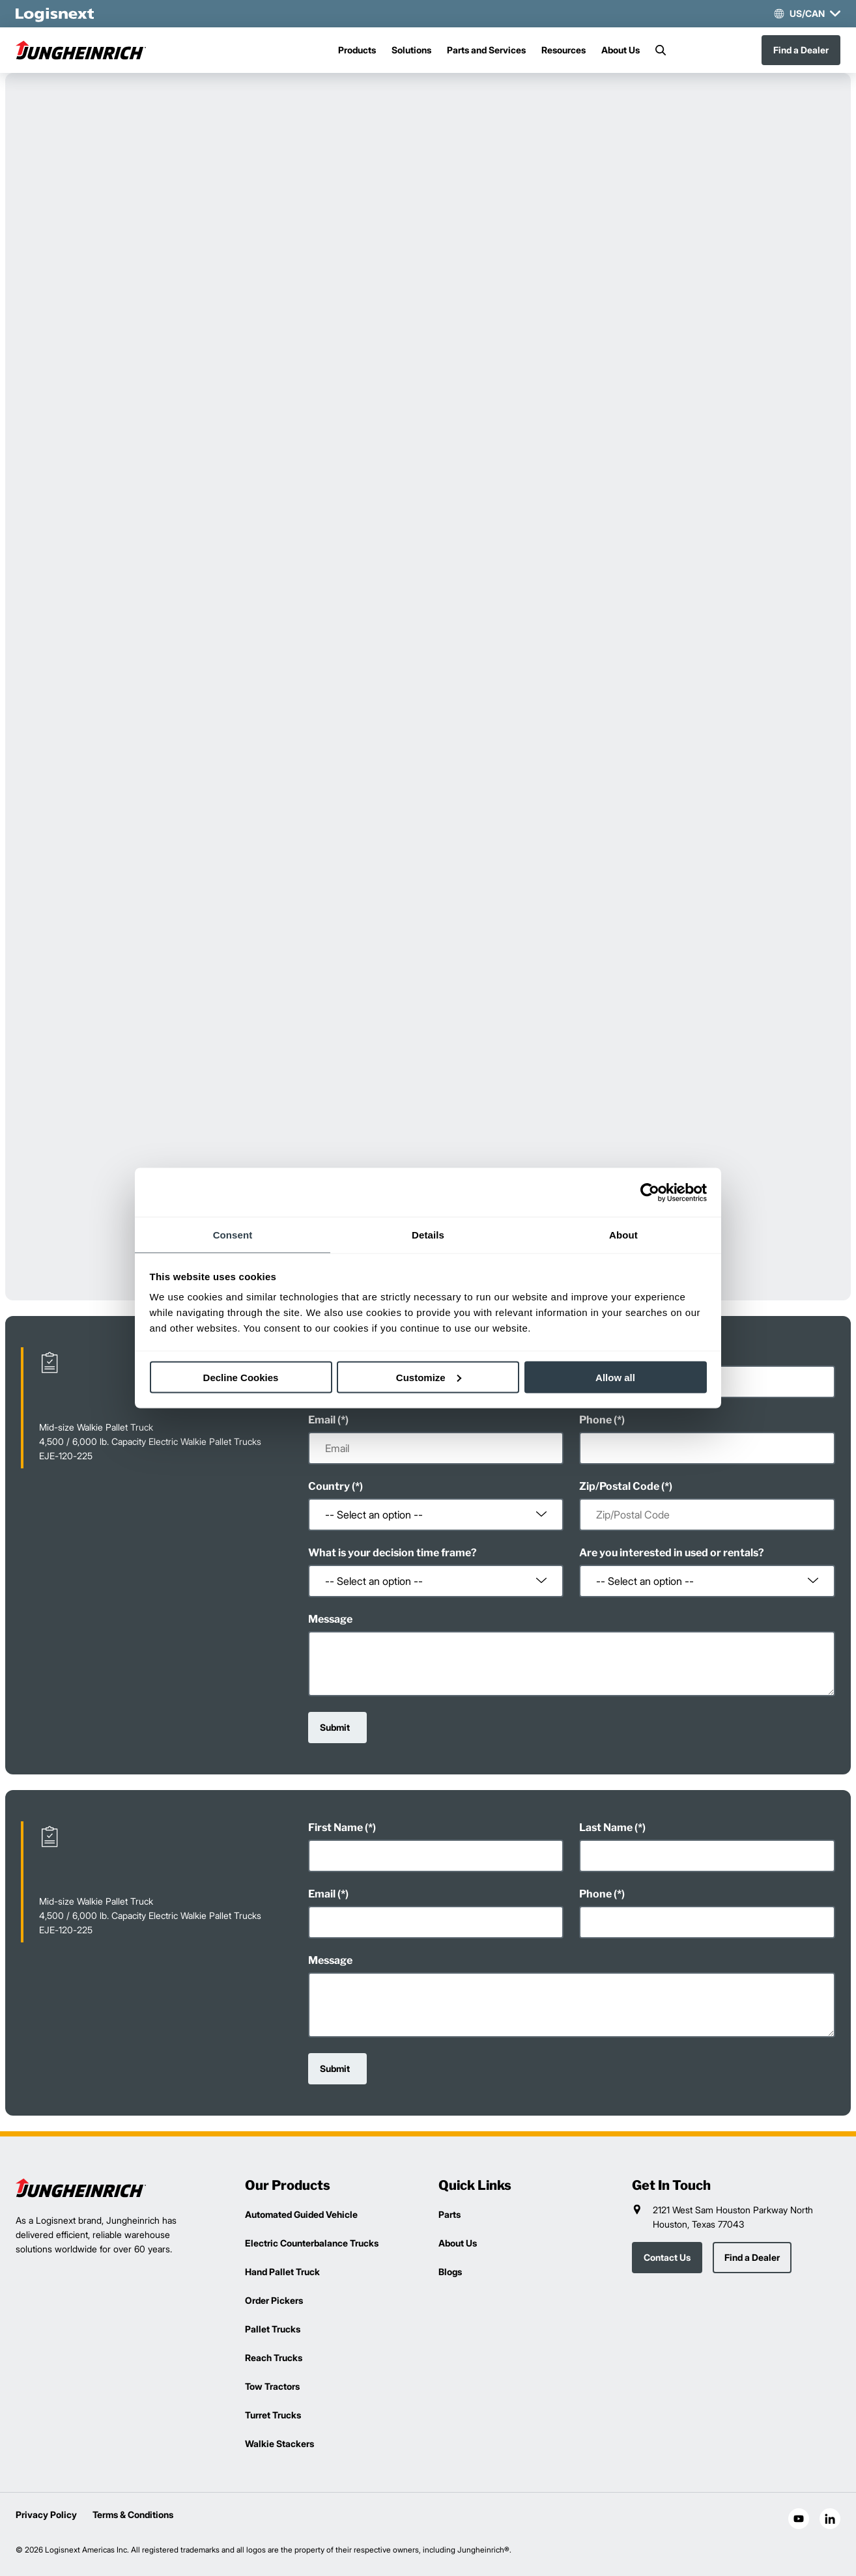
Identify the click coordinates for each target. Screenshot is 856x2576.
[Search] (660, 50)
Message (330, 1619)
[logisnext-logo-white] (55, 13)
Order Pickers (274, 2300)
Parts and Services (486, 49)
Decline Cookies (241, 1376)
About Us (620, 49)
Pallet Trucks (272, 2328)
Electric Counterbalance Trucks (311, 2242)
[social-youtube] (798, 2518)
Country (329, 1486)
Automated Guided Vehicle (301, 2214)
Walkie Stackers (279, 2443)
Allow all (615, 1376)
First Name (335, 1827)
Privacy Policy (46, 2514)
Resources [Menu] (563, 49)
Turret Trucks (273, 2414)
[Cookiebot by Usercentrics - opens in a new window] (650, 1192)
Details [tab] (428, 1234)
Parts (449, 2214)
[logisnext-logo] (81, 2188)
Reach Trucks (273, 2357)
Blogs (450, 2271)
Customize (428, 1376)
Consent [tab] (233, 1234)
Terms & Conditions (133, 2514)
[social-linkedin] (830, 2518)
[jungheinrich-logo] (81, 49)
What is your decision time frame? (392, 1553)
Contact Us (667, 2257)
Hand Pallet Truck (282, 2271)
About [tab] (623, 1234)
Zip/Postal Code (619, 1486)
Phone (595, 1420)
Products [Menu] (357, 49)
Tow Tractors (272, 2386)
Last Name (606, 1827)
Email (321, 1420)
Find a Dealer (801, 49)
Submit (335, 1727)
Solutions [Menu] (411, 49)
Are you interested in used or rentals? (671, 1553)
